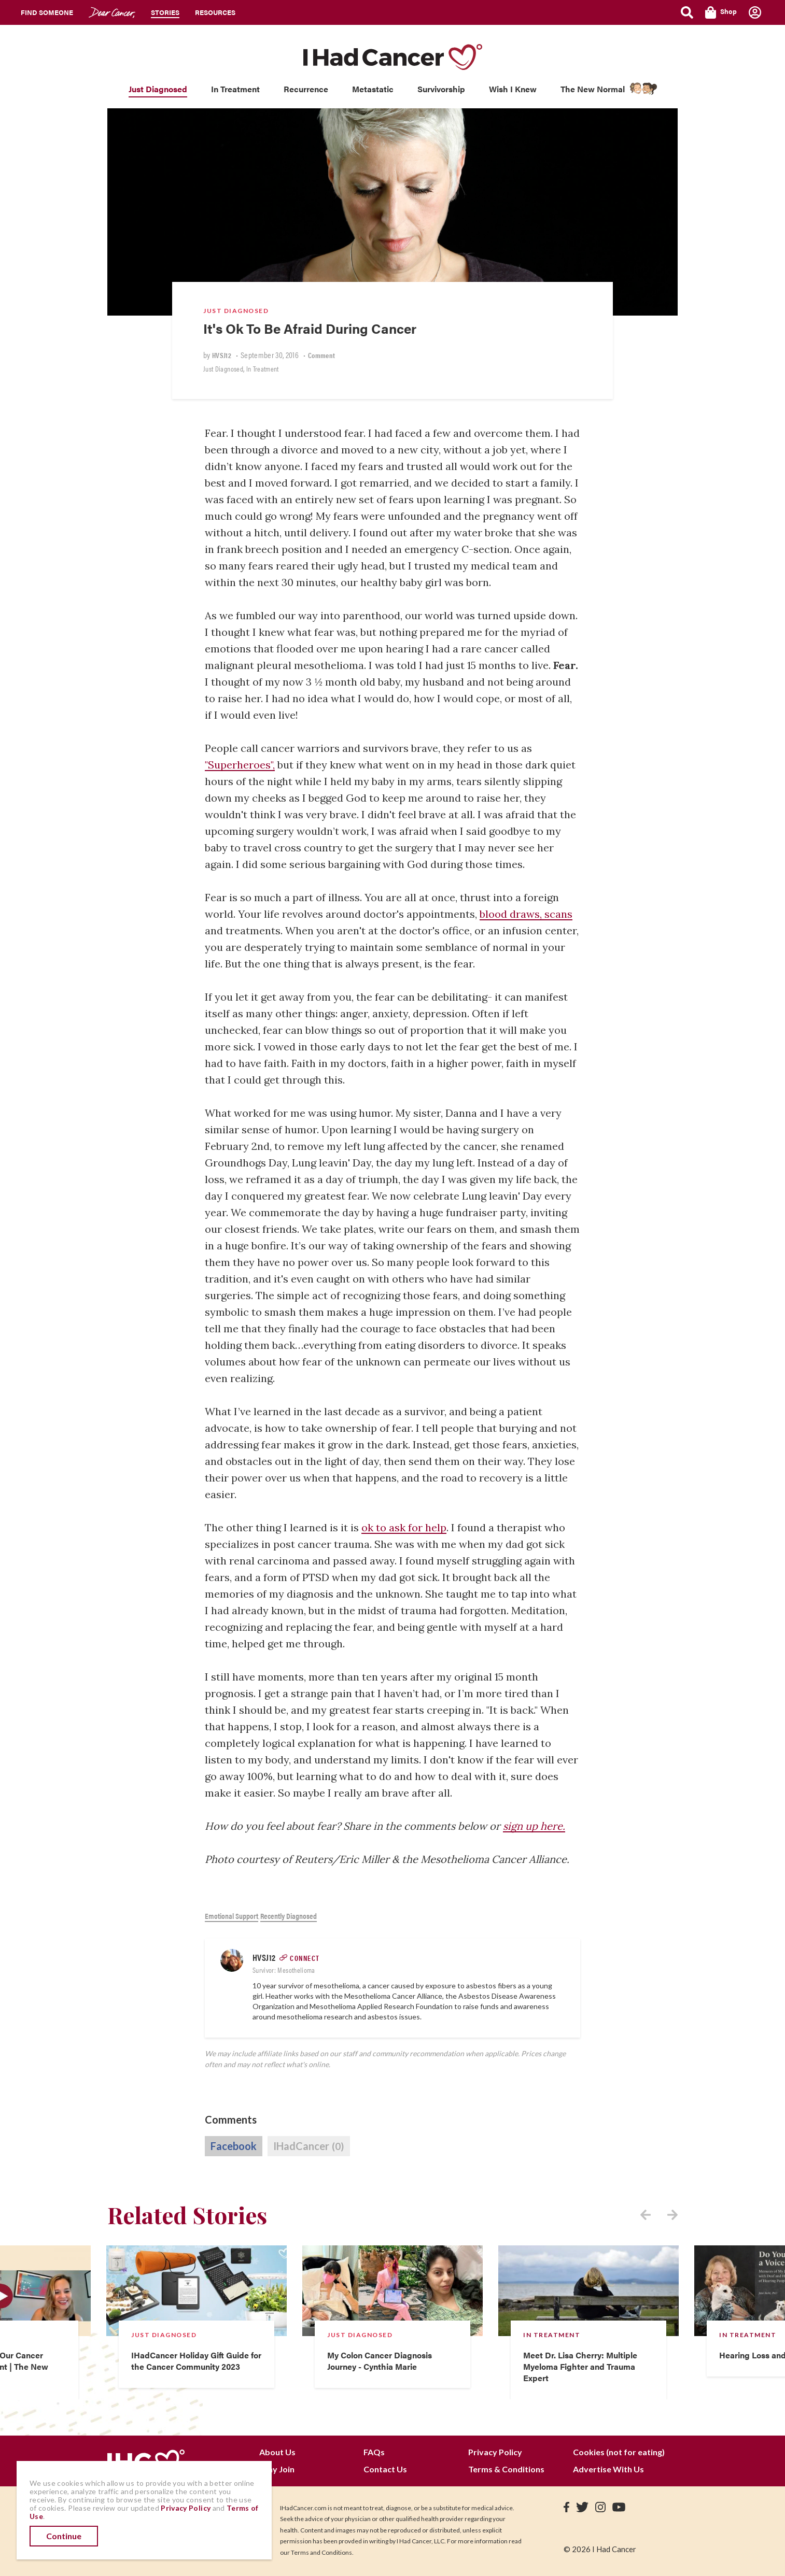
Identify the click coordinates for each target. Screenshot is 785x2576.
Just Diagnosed (158, 89)
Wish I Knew (513, 89)
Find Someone (47, 12)
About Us (277, 2452)
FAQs (374, 2452)
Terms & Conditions (506, 2469)
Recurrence (306, 89)
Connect (305, 1958)
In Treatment (235, 89)
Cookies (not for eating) (619, 2452)
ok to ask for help (403, 1527)
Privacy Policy (495, 2452)
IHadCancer (308, 2146)
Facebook (234, 2146)
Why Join (277, 2469)
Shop (721, 12)
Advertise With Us (608, 2469)
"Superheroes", (240, 764)
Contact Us (385, 2469)
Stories (165, 12)
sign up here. (534, 1825)
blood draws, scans (526, 913)
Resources (215, 12)
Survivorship (441, 89)
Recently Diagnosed (288, 1915)
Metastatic (373, 89)
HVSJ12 (221, 355)
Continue (63, 2536)
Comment (321, 355)
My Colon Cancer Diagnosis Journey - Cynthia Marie (379, 2360)
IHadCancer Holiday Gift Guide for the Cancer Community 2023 (196, 2360)
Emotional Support (231, 1915)
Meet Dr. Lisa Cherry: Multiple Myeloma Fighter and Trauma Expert (580, 2366)
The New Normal (592, 89)
